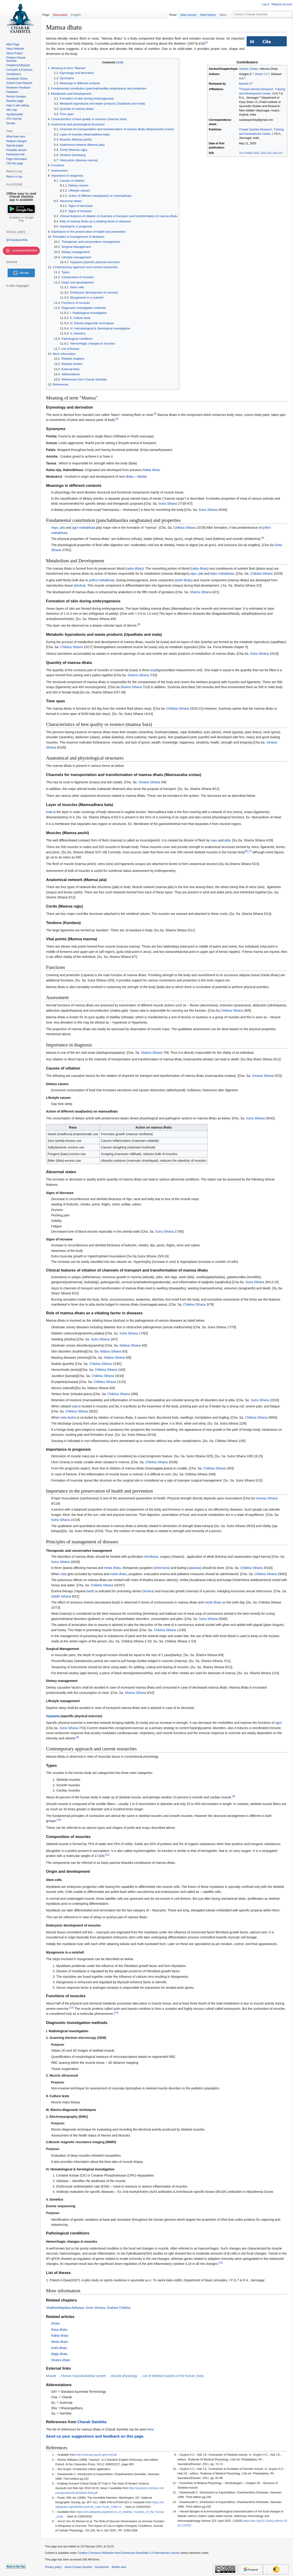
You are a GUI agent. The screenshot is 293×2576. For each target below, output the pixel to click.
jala (62, 527)
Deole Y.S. (261, 74)
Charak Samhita (91, 2422)
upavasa (194, 1568)
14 (220, 2262)
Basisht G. (245, 84)
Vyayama (53, 1716)
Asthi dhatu (59, 2348)
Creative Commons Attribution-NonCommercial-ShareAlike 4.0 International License (128, 2552)
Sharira (243, 68)
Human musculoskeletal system (83, 2376)
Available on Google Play (21, 219)
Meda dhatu (59, 2342)
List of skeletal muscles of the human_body (173, 2376)
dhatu (130, 476)
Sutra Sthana (167, 503)
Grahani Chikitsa (119, 2307)
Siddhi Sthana (61, 1596)
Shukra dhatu (60, 2360)
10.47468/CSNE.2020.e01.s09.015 (261, 153)
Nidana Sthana (130, 1345)
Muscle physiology (124, 2376)
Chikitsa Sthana (184, 527)
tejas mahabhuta (222, 573)
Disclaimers (102, 2567)
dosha (71, 1417)
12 (71, 2007)
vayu (193, 573)
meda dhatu (112, 1568)
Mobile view (119, 2567)
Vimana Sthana (149, 782)
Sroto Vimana (95, 2307)
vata (74, 1406)
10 (59, 1820)
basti (90, 1591)
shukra (79, 585)
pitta (227, 840)
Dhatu (254, 68)
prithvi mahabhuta (101, 580)
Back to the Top (16, 2566)
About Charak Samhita (78, 2567)
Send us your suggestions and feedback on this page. (95, 2436)
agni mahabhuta (83, 527)
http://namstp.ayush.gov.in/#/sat (96, 2454)
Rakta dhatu (151, 470)
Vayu (54, 527)
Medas (142, 476)
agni (278, 1723)
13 (116, 2012)
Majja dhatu (59, 2354)
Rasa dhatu (59, 2329)
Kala (49, 812)
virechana (162, 1568)
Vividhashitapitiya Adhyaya (65, 2307)
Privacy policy (53, 2567)
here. (151, 2429)
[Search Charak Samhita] (262, 14)
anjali (154, 670)
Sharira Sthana (200, 592)
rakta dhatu (135, 568)
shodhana (151, 1556)
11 (107, 1855)
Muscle (51, 2376)
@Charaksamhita (16, 240)
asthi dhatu (184, 580)
